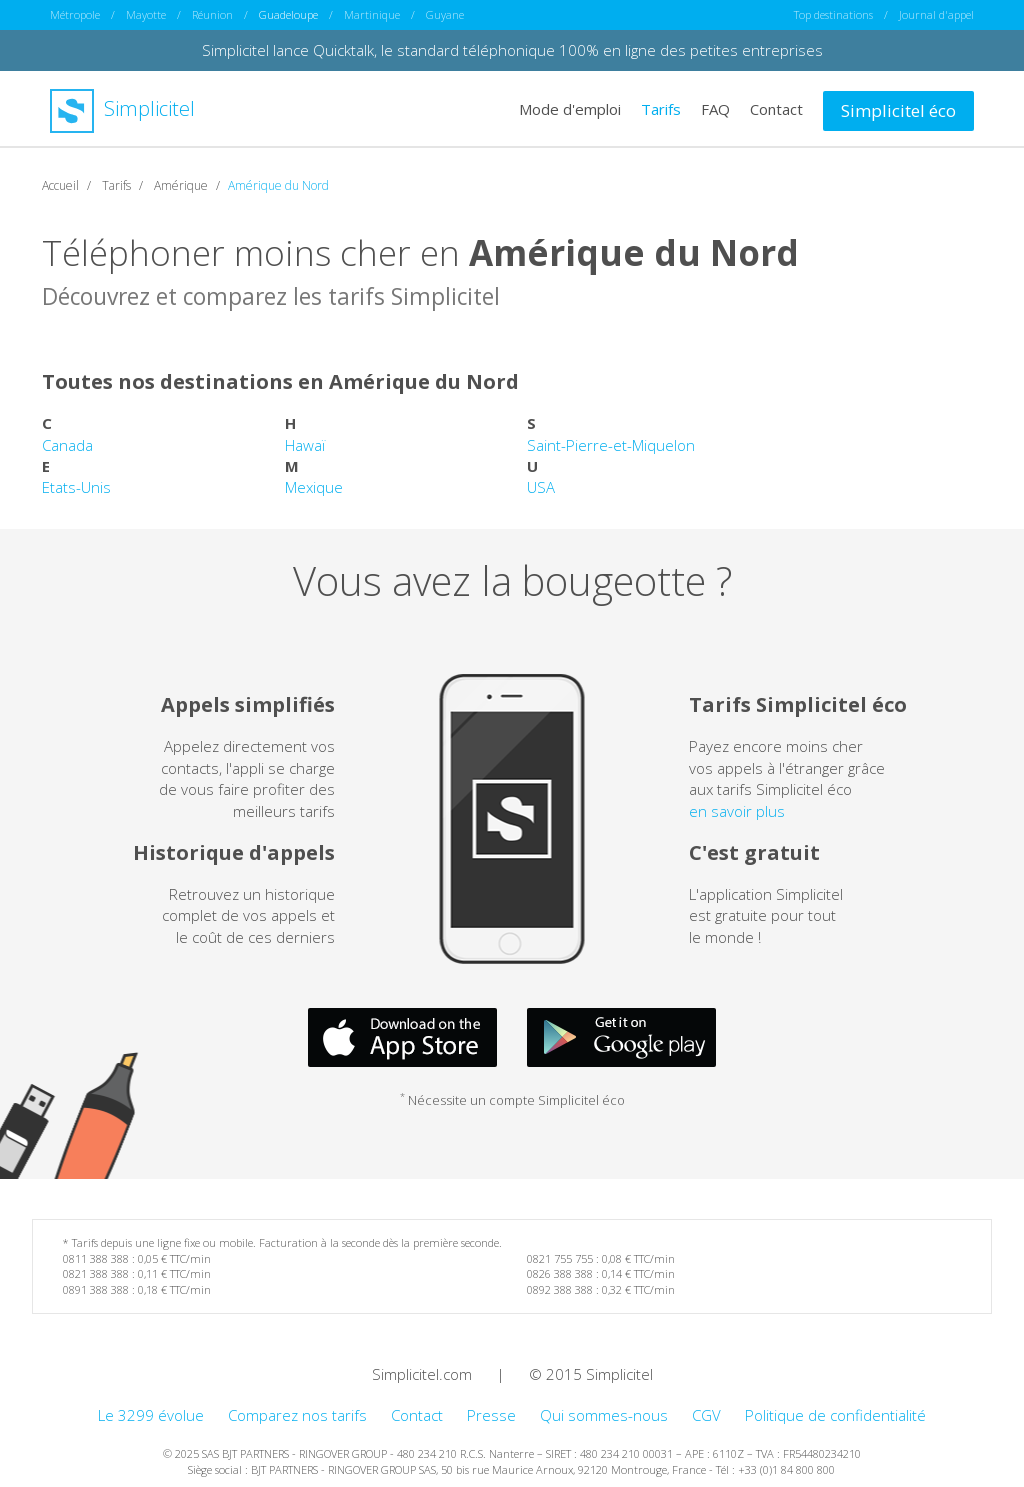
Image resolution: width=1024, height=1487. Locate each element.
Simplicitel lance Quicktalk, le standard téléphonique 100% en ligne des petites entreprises (512, 50)
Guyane (445, 14)
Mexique (314, 487)
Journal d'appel (936, 14)
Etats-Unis (76, 487)
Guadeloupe (288, 14)
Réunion (212, 14)
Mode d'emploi (570, 108)
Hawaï (305, 444)
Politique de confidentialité (835, 1414)
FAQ (715, 108)
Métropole (75, 14)
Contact (776, 108)
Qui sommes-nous (604, 1414)
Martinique (372, 14)
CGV (706, 1414)
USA (541, 487)
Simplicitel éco (898, 109)
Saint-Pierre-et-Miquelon (611, 444)
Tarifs (661, 108)
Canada (67, 444)
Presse (491, 1414)
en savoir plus (737, 810)
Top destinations (833, 14)
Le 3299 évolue (151, 1414)
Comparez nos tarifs (297, 1414)
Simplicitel (122, 108)
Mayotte (146, 14)
